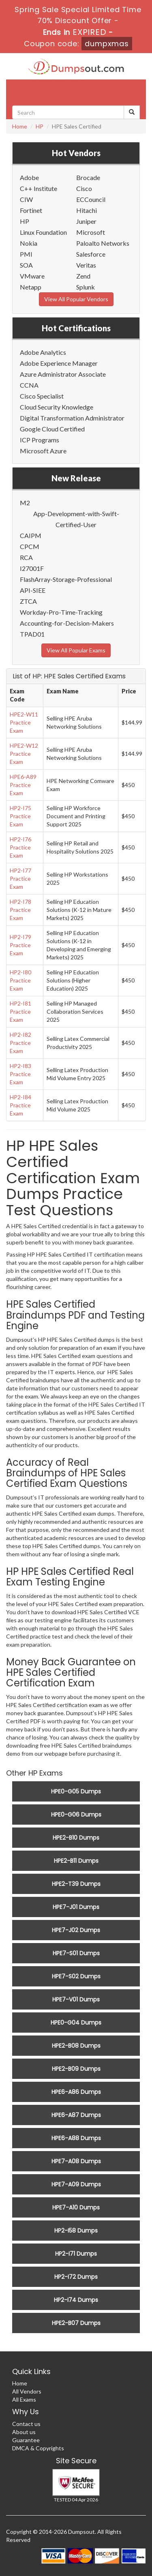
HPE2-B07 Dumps (76, 2323)
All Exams (24, 2399)
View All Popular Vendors (76, 299)
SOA (26, 265)
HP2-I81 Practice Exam (20, 1011)
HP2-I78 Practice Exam (20, 909)
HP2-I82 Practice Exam (20, 1042)
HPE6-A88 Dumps (76, 2138)
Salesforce (90, 254)
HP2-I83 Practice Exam (20, 1073)
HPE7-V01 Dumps (76, 1999)
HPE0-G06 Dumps (76, 1814)
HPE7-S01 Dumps (76, 1953)
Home (19, 126)
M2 (25, 502)
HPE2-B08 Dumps (76, 2046)
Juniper (86, 221)
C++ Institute (38, 188)
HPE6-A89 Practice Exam (23, 784)
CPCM (29, 546)
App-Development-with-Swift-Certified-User (76, 519)
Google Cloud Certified (52, 429)
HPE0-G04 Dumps (76, 2022)
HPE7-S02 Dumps (76, 1976)
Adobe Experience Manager (59, 363)
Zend (83, 276)
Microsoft (90, 232)
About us (24, 2431)
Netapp (30, 287)
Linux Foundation (43, 232)
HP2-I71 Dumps (76, 2254)
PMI (26, 254)
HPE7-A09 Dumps (76, 2184)
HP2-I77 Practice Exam (20, 878)
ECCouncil (90, 199)
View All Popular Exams (76, 650)
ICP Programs (39, 440)
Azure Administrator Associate (63, 374)
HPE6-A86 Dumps (76, 2092)
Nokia (28, 243)
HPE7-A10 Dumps (76, 2207)
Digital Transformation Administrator (72, 418)
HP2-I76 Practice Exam (20, 847)
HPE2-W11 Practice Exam (24, 722)
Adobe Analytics (43, 352)
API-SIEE (32, 590)
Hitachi (86, 210)
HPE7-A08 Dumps (76, 2161)
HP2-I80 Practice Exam (20, 980)
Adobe (29, 177)
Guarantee (26, 2440)
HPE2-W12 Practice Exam (24, 753)
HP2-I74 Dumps (76, 2300)
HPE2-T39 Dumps (76, 1884)
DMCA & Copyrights (38, 2448)
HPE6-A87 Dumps (76, 2115)
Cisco (84, 188)
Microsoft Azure (43, 451)
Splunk (85, 287)
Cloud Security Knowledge (56, 407)
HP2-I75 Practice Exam (20, 816)
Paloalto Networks (102, 243)
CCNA (29, 385)
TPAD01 (32, 634)
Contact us (26, 2423)
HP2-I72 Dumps (76, 2277)
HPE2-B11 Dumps (76, 1861)
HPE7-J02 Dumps (76, 1930)
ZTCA (28, 601)
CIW (26, 199)
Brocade (88, 177)
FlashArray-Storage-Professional (66, 579)
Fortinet (31, 210)
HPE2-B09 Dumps (76, 2069)
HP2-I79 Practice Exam (20, 945)
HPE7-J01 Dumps (76, 1907)
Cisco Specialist (42, 396)
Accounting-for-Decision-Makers (67, 623)
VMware (32, 276)
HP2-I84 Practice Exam (20, 1105)
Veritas (86, 265)
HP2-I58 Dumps (76, 2230)
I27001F (32, 568)
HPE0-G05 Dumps (76, 1791)
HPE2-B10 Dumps (76, 1838)
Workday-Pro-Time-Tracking (61, 612)
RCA (26, 557)
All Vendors (26, 2391)
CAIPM (30, 535)
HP (39, 126)
